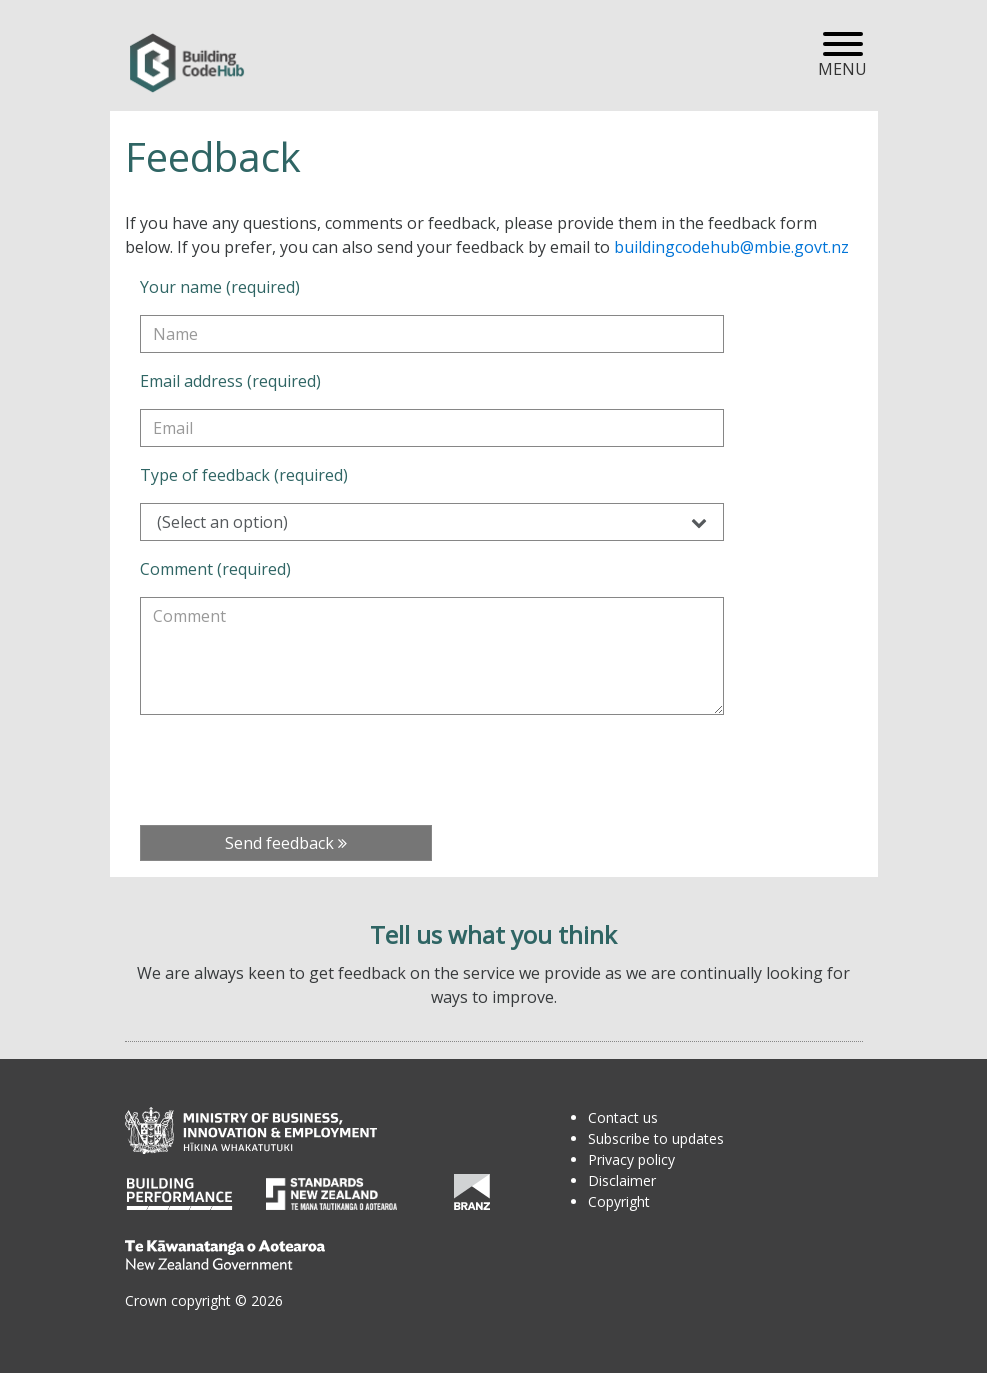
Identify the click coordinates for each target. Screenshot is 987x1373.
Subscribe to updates (656, 1138)
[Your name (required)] (432, 334)
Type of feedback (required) (244, 475)
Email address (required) (230, 381)
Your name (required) (220, 287)
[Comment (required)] (432, 656)
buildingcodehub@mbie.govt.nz (731, 247)
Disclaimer (622, 1180)
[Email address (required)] (432, 428)
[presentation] (292, 770)
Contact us (623, 1117)
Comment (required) (215, 569)
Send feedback (286, 843)
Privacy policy (631, 1159)
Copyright (619, 1201)
